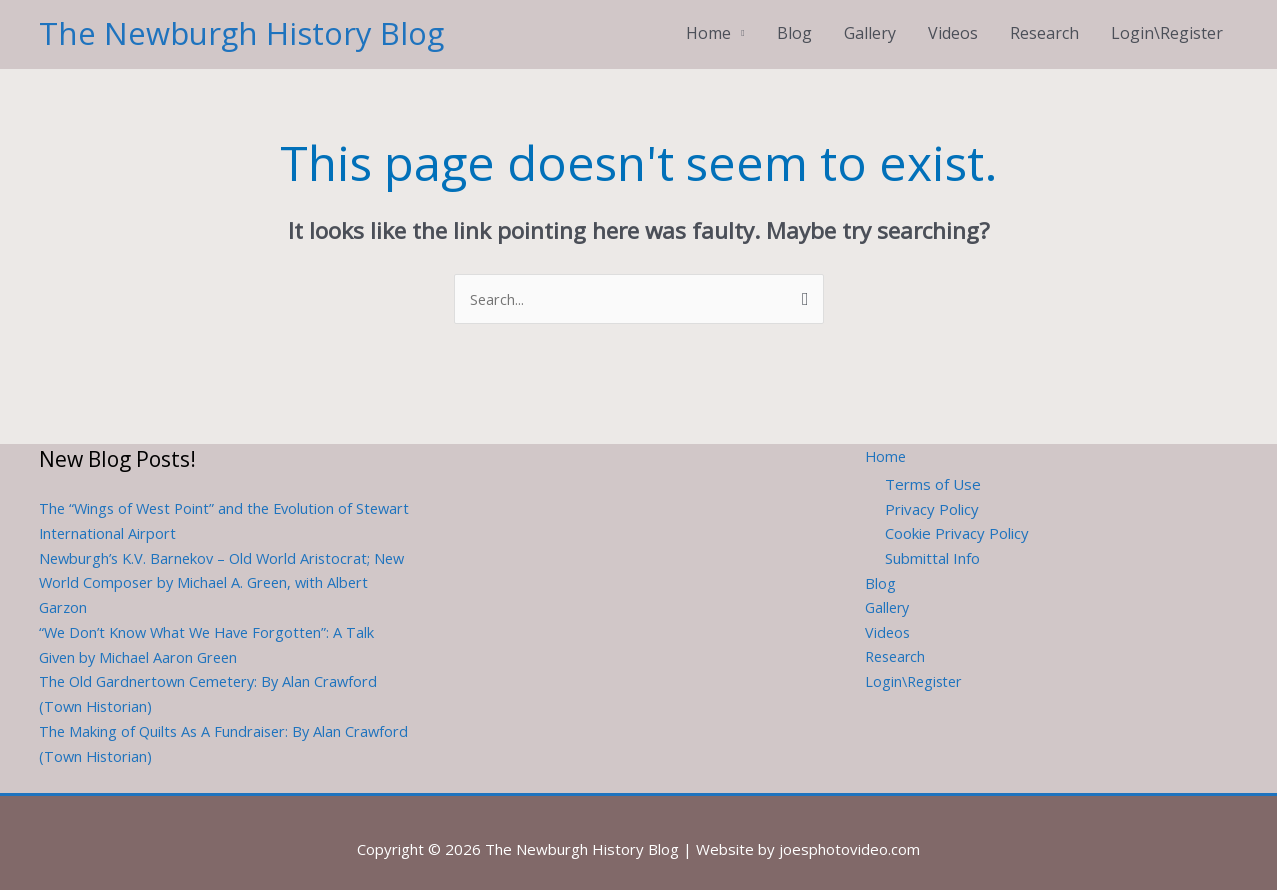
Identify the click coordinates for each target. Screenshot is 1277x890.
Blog (794, 25)
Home (708, 25)
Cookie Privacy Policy (957, 519)
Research (1044, 25)
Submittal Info (932, 544)
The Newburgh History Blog (244, 24)
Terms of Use (933, 470)
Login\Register (1167, 25)
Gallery (870, 25)
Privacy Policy (932, 494)
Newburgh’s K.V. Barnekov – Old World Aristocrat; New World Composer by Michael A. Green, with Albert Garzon (209, 568)
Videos (953, 25)
